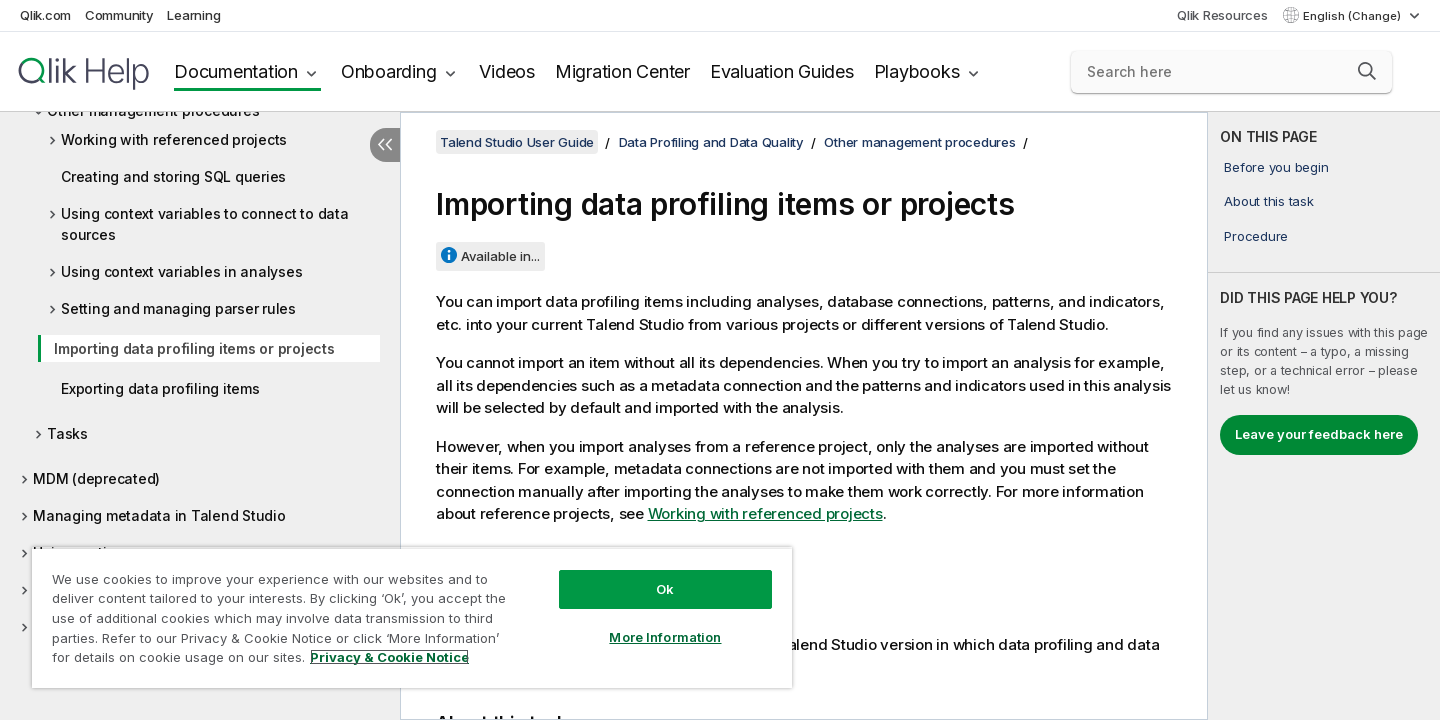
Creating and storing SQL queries (173, 176)
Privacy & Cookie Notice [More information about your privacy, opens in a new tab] (389, 657)
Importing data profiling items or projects (194, 348)
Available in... (500, 256)
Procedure (1256, 236)
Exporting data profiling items (160, 388)
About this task (1268, 201)
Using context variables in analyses (181, 271)
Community (119, 15)
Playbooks (917, 71)
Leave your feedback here (1319, 434)
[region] (412, 617)
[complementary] (1324, 416)
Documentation (236, 71)
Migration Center (622, 71)
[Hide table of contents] (385, 145)
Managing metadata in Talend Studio (159, 515)
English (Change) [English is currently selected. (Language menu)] (1353, 16)
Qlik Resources (1222, 15)
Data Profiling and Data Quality (711, 142)
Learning (193, 15)
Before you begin (1276, 167)
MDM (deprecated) (96, 478)
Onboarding (389, 71)
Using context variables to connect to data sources (205, 224)
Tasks (67, 433)
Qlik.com (45, 15)
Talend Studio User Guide (517, 142)
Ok (665, 589)
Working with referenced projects (174, 139)
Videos (507, 71)
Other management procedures (919, 142)
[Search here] (1231, 72)
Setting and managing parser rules (178, 308)
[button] (1367, 71)
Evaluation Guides (782, 71)
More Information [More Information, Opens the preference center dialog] (665, 637)
